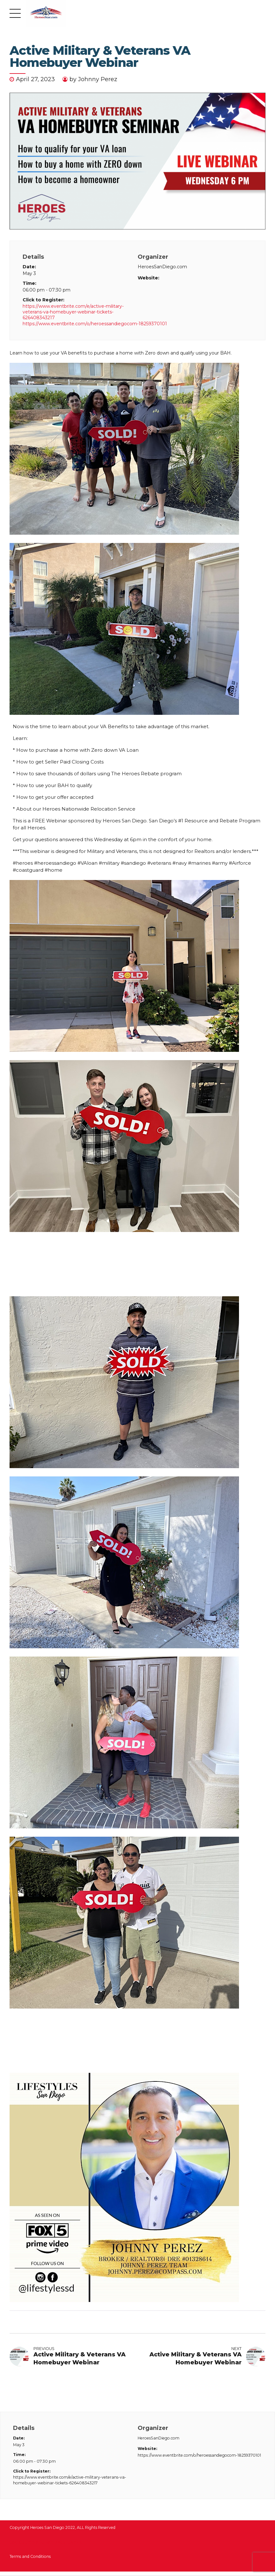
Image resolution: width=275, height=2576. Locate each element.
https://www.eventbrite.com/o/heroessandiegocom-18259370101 (95, 324)
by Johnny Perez (93, 79)
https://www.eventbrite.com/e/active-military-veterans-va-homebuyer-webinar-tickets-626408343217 (73, 311)
